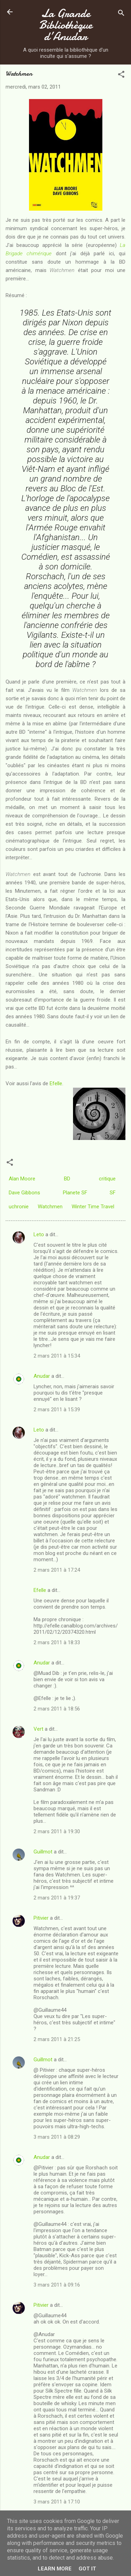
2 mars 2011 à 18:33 (57, 1642)
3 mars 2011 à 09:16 (57, 2285)
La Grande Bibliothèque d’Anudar (65, 25)
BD (67, 1179)
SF (113, 1192)
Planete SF (75, 1192)
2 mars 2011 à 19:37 (57, 1898)
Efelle (56, 1083)
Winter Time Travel (93, 1206)
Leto (39, 1234)
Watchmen (50, 1206)
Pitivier (41, 1918)
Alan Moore (22, 1179)
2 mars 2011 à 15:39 (57, 1409)
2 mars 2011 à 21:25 (57, 2039)
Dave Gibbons (24, 1192)
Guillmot (43, 1852)
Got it (87, 2569)
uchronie (19, 1206)
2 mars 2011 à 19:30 (57, 1831)
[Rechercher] (121, 14)
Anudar (42, 1376)
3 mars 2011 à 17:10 (57, 2502)
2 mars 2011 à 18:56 (57, 1709)
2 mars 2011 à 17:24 (57, 1570)
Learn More (55, 2569)
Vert (38, 1729)
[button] (121, 75)
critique (107, 1179)
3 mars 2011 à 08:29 (57, 2137)
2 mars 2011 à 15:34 (57, 1356)
